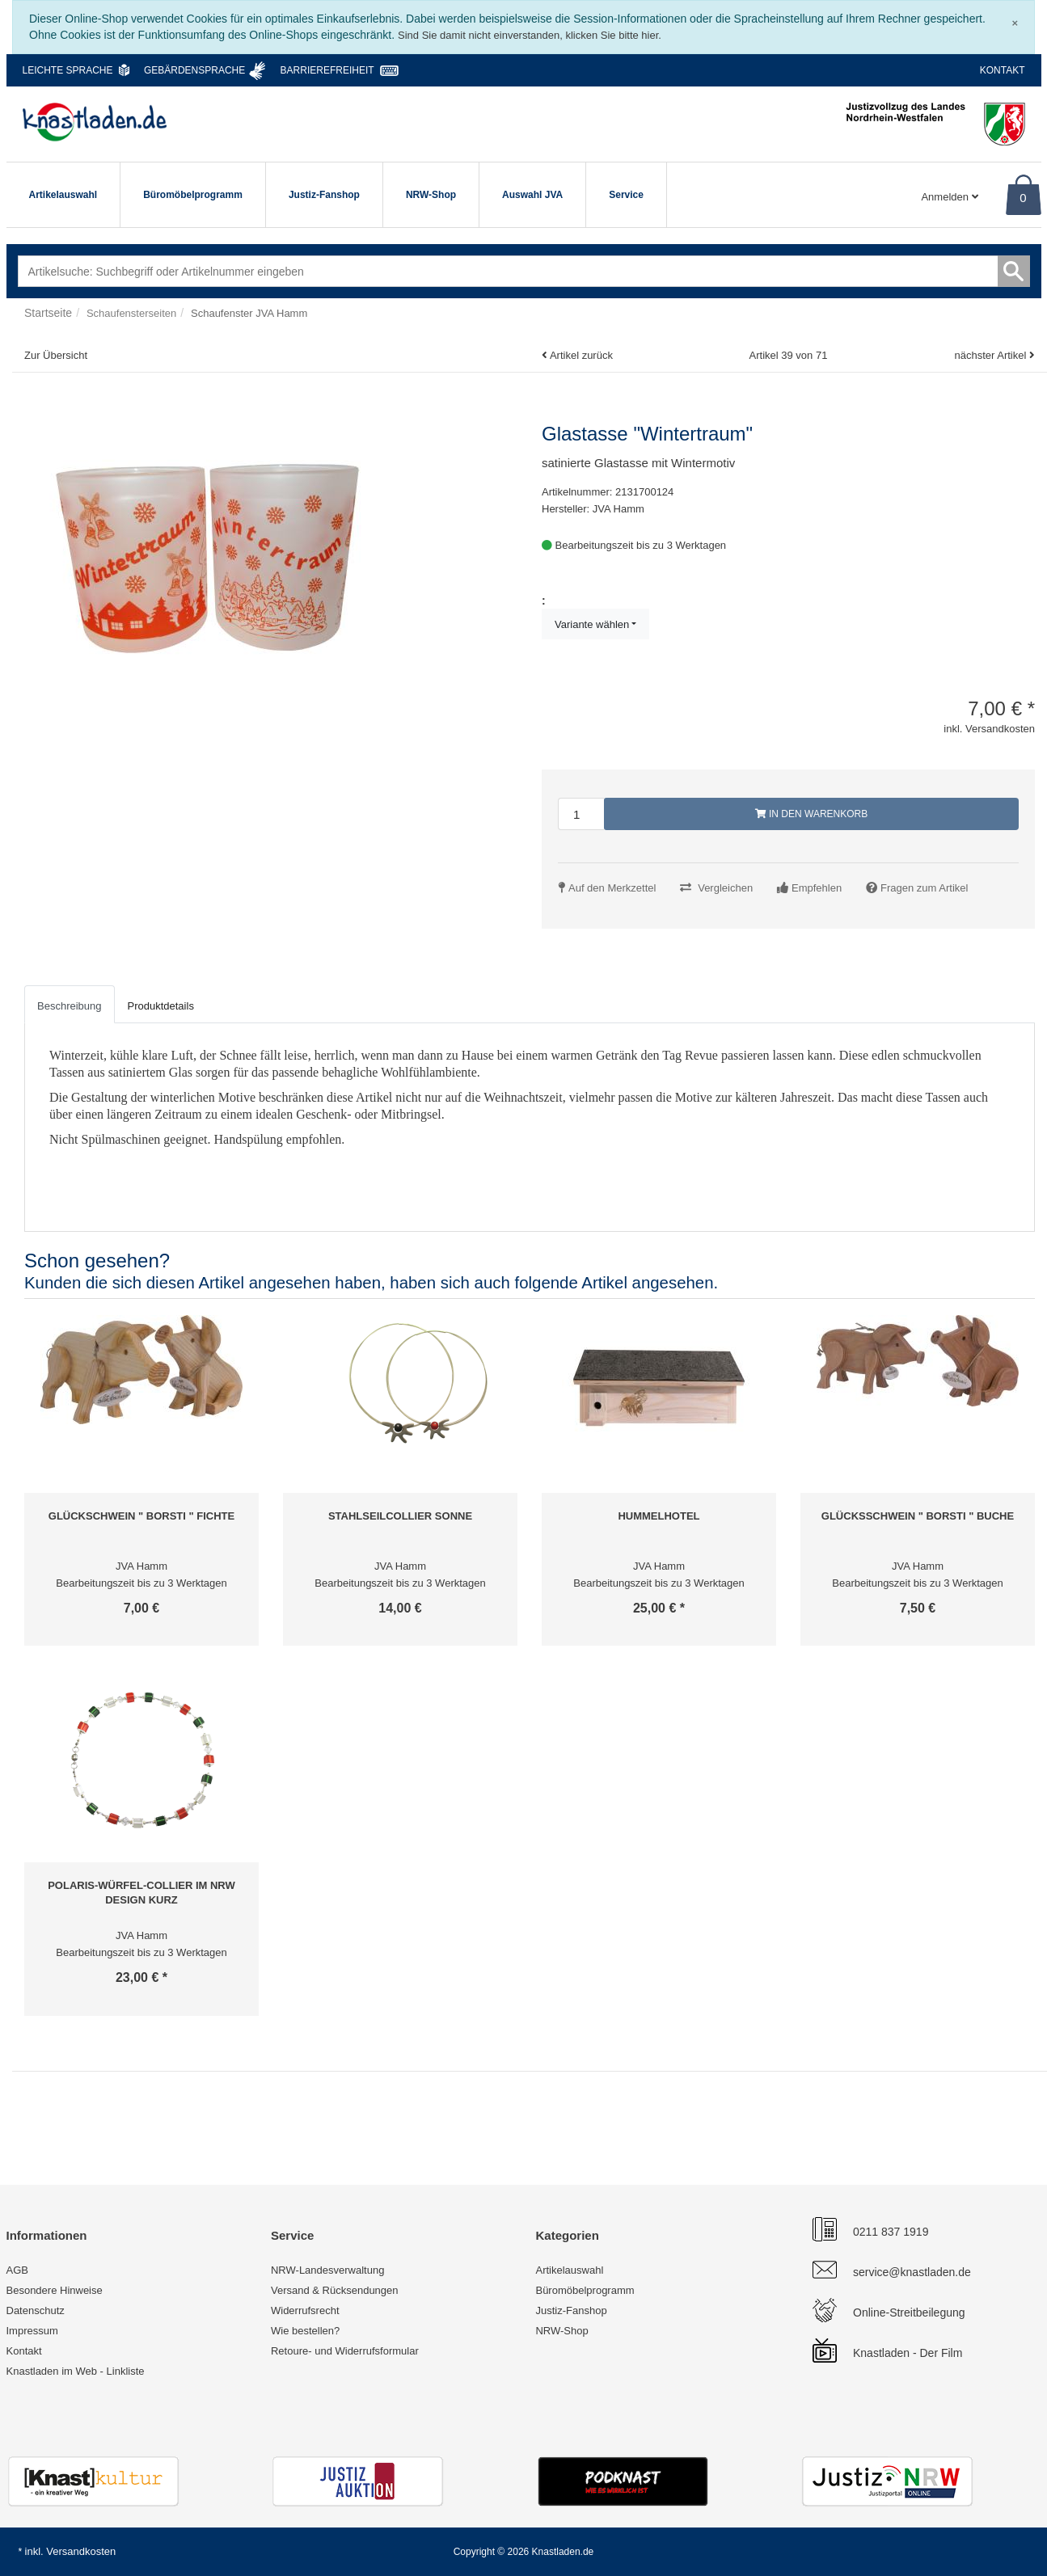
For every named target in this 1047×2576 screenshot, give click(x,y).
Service (626, 194)
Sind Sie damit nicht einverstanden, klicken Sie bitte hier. (529, 35)
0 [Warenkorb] (1023, 197)
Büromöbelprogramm (193, 194)
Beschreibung (69, 1006)
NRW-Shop (431, 194)
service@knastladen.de (912, 2272)
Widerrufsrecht (305, 2310)
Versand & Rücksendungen (335, 2290)
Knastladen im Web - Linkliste (75, 2371)
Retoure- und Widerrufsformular (345, 2351)
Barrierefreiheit (327, 70)
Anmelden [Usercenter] (949, 197)
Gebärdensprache (194, 70)
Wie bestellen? (305, 2331)
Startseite (48, 312)
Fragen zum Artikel (924, 888)
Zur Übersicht (55, 355)
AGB (17, 2270)
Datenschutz (35, 2310)
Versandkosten (81, 2551)
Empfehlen (817, 888)
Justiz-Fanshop (324, 194)
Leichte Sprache (68, 70)
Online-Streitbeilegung (909, 2312)
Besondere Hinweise (54, 2290)
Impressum (32, 2331)
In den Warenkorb (811, 814)
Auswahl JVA (532, 194)
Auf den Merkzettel (612, 888)
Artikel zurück (581, 355)
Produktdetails (161, 1006)
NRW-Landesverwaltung (327, 2270)
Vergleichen (725, 888)
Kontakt (1002, 70)
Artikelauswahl (63, 194)
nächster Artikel (991, 355)
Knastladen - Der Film (907, 2352)
